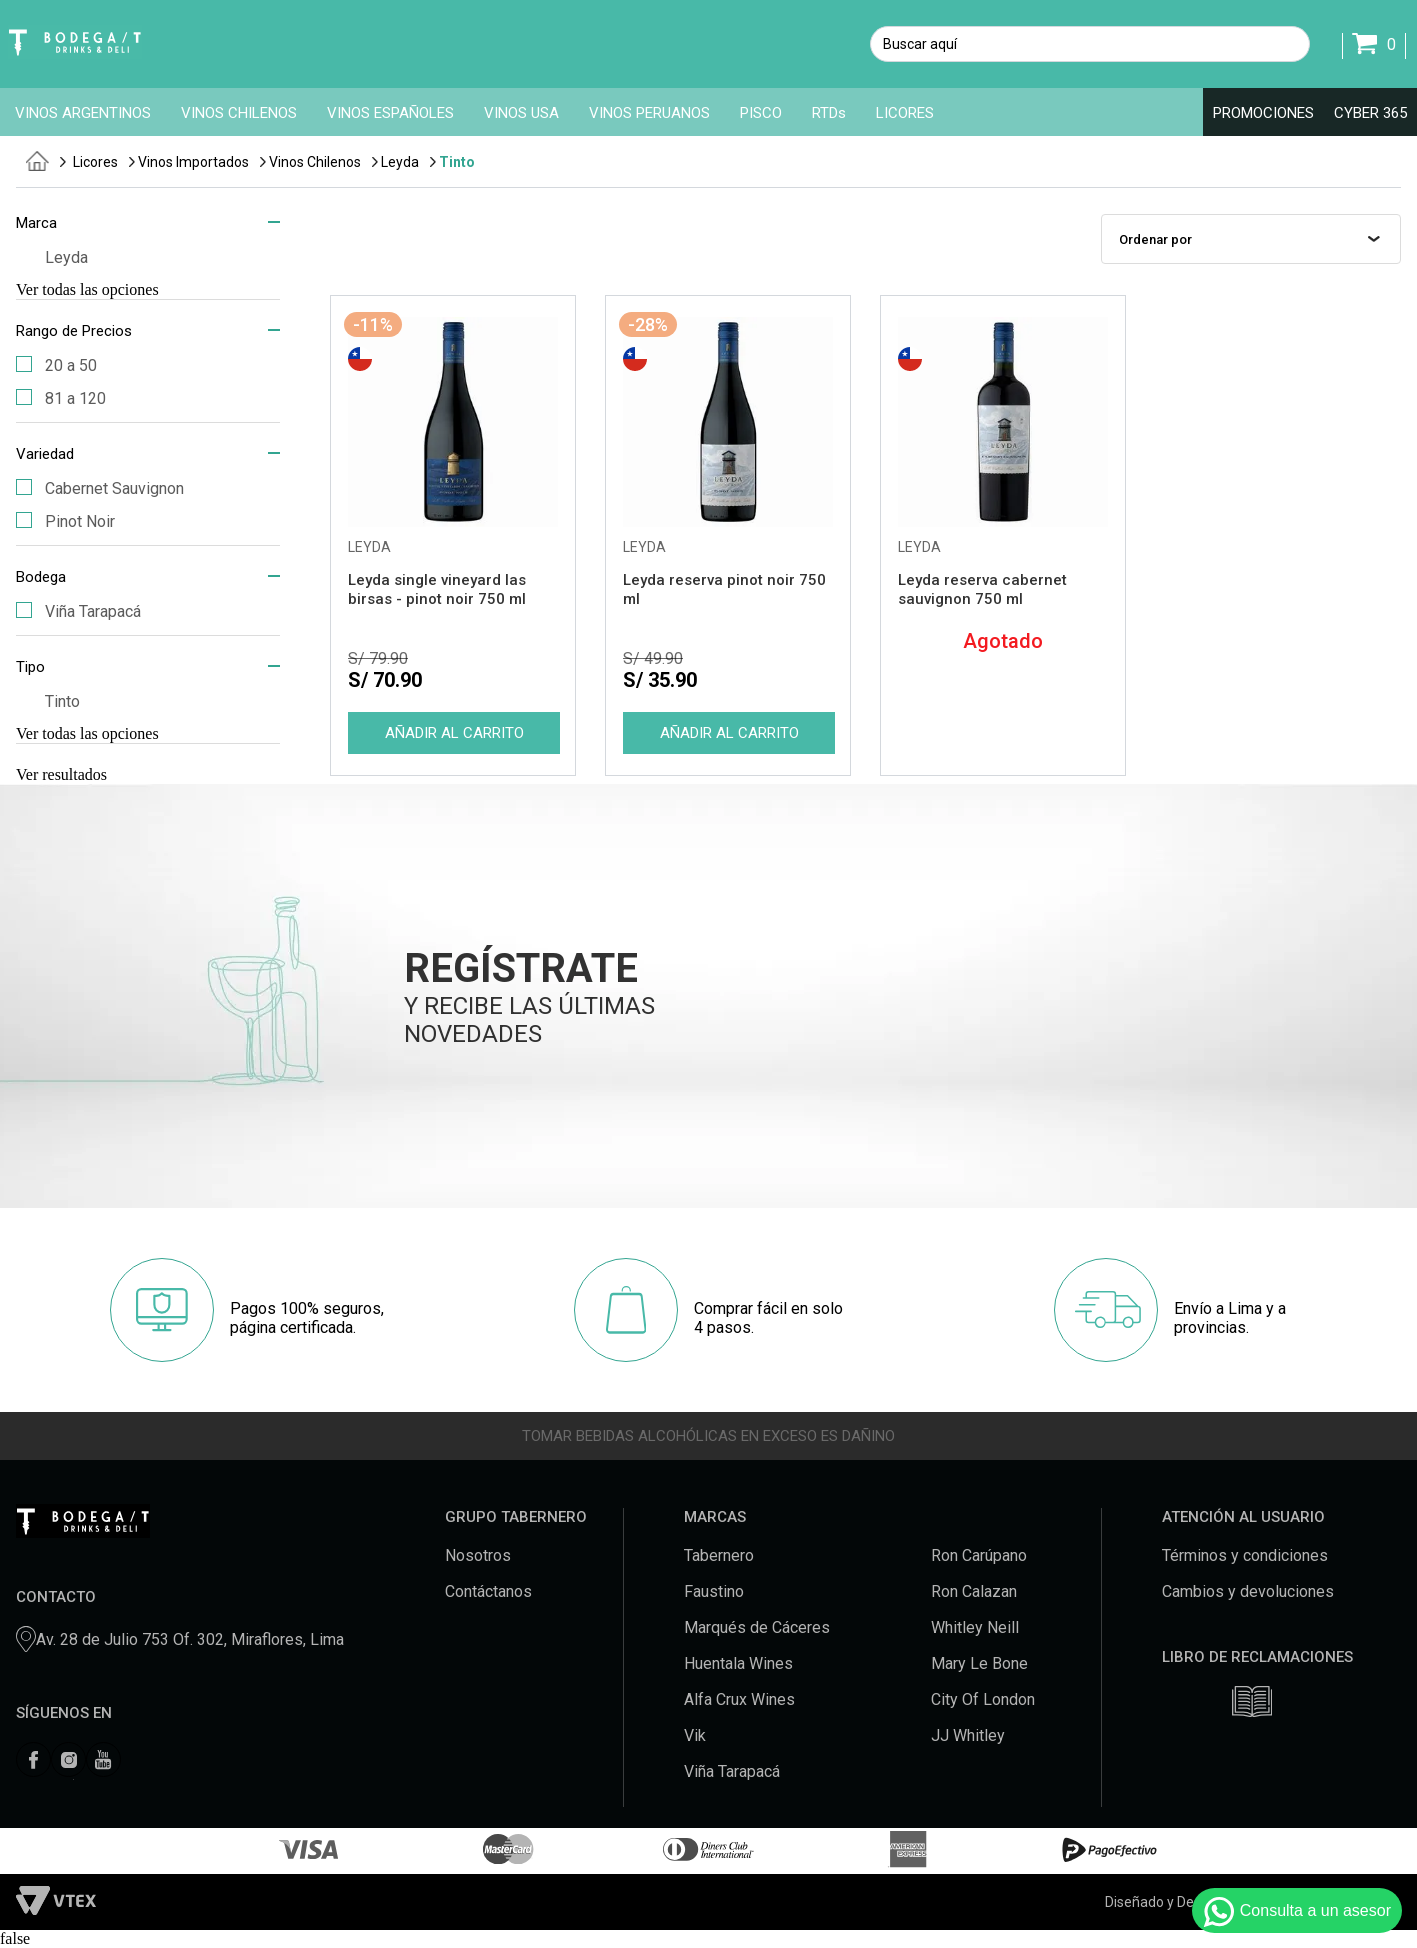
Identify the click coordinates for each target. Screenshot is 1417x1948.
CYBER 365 (1370, 113)
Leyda (400, 162)
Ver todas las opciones (87, 289)
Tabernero (719, 1555)
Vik (695, 1735)
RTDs (829, 113)
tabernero (37, 161)
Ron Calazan (974, 1591)
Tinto (457, 162)
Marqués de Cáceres (757, 1627)
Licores (95, 162)
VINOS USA (521, 113)
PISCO (761, 113)
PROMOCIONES (1263, 113)
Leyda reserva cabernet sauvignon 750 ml (982, 589)
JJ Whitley (968, 1735)
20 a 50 (56, 365)
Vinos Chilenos (315, 162)
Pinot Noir (65, 521)
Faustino (714, 1591)
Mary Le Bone (979, 1663)
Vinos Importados (193, 162)
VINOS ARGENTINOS (83, 113)
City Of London (983, 1699)
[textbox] (1090, 44)
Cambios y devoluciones (1248, 1591)
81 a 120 (61, 398)
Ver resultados (61, 774)
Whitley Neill (975, 1627)
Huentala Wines (738, 1663)
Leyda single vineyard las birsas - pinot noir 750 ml (437, 589)
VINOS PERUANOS (649, 113)
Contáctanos (488, 1591)
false (15, 1938)
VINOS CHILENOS (239, 113)
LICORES (905, 113)
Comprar (453, 733)
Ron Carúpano (979, 1555)
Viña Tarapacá (78, 611)
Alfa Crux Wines (739, 1699)
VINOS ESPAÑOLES (390, 113)
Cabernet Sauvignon (100, 488)
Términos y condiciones (1245, 1555)
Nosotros (478, 1555)
